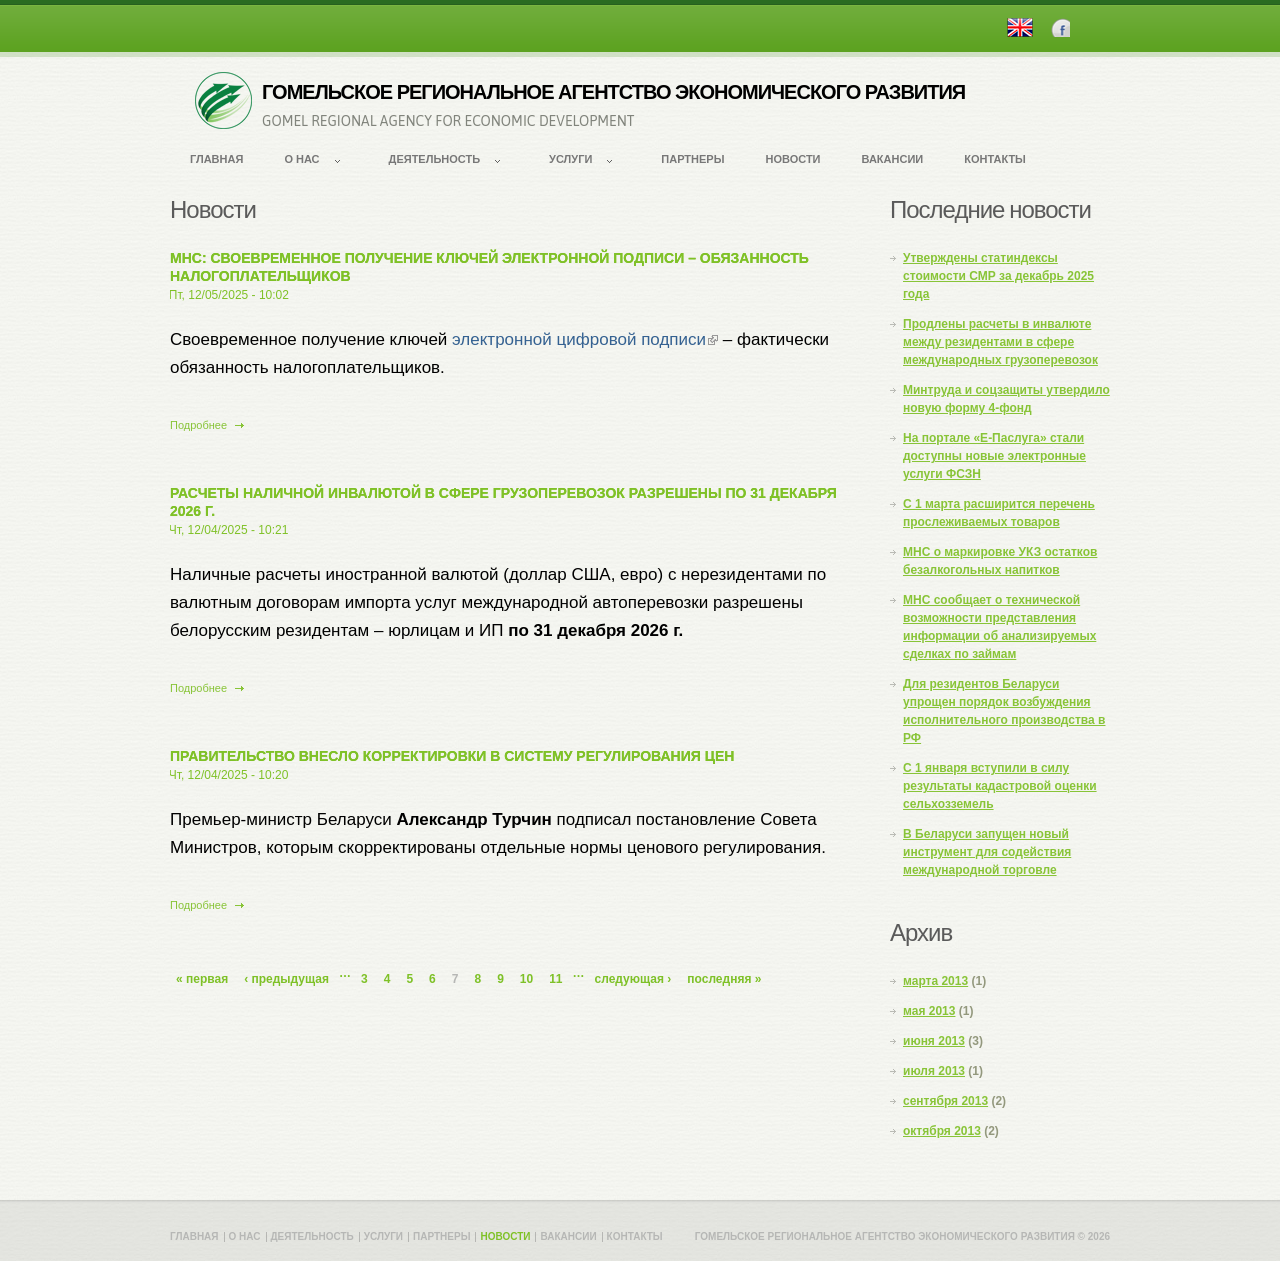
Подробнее (207, 425)
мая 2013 (929, 1011)
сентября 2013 (945, 1101)
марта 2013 (935, 981)
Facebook (1060, 27)
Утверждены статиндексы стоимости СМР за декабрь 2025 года (998, 276)
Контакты (995, 159)
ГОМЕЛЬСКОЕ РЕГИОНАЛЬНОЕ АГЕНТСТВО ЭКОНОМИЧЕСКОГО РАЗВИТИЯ (613, 92)
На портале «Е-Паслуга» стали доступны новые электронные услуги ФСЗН (994, 456)
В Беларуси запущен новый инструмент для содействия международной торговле (987, 852)
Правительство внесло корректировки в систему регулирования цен (452, 756)
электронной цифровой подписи (585, 339)
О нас (301, 159)
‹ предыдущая (286, 979)
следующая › (633, 979)
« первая (202, 979)
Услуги (570, 159)
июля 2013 (934, 1071)
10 (526, 979)
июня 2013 (934, 1041)
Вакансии (893, 159)
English (1020, 27)
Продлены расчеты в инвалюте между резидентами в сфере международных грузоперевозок (1000, 342)
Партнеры (692, 159)
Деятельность (435, 159)
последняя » (724, 979)
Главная (216, 159)
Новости (792, 159)
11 (555, 979)
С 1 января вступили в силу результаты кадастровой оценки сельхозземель (1000, 786)
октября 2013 (942, 1131)
